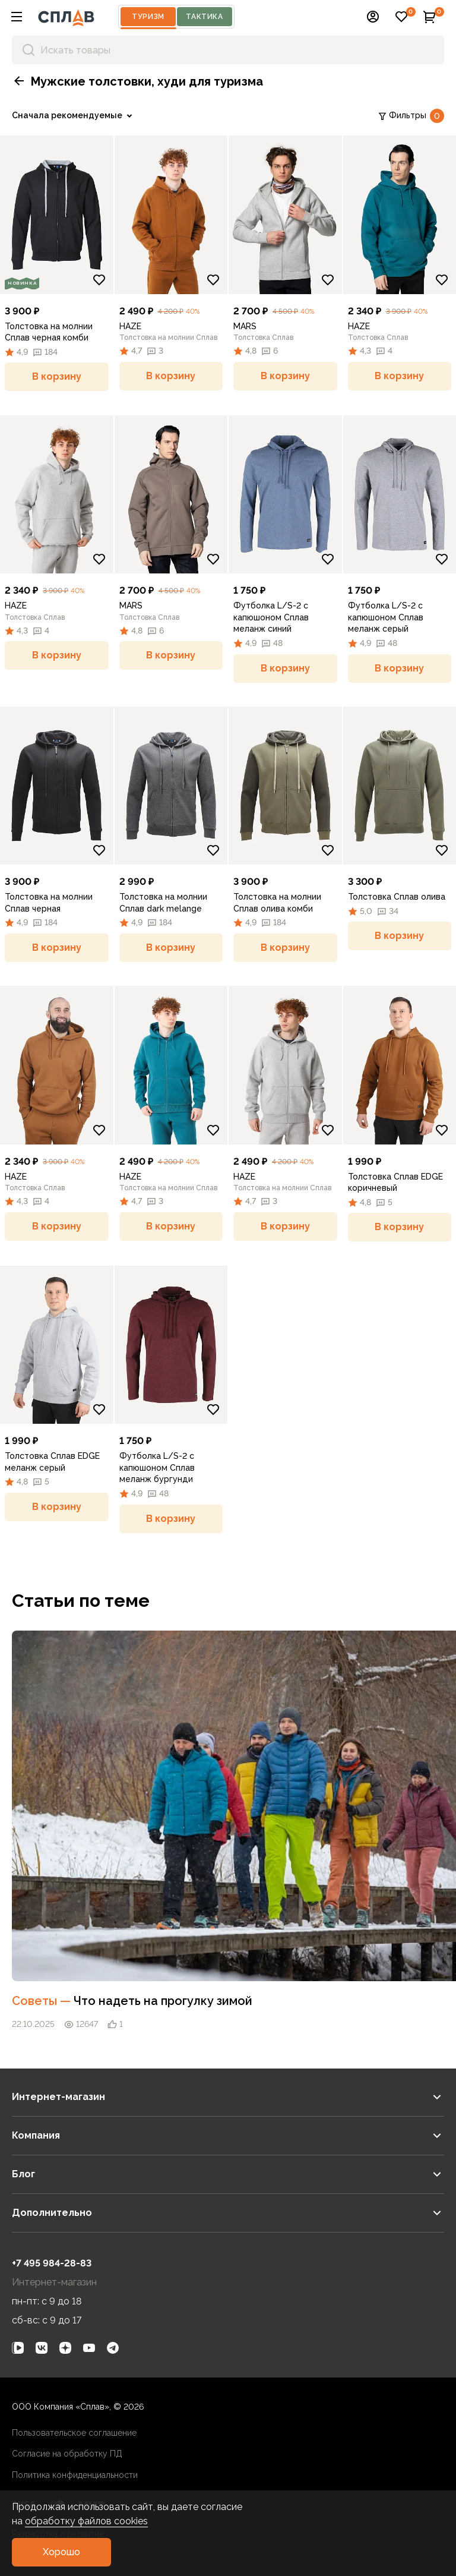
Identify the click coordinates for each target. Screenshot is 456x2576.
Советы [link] (43, 2001)
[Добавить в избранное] (99, 279)
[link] (74, 116)
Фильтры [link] (411, 116)
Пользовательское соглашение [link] (74, 2433)
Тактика (204, 16)
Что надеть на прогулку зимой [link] (163, 2001)
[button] (16, 16)
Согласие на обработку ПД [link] (67, 2453)
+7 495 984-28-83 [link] (51, 2263)
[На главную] (66, 16)
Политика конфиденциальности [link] (75, 2475)
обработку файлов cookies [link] (86, 2521)
